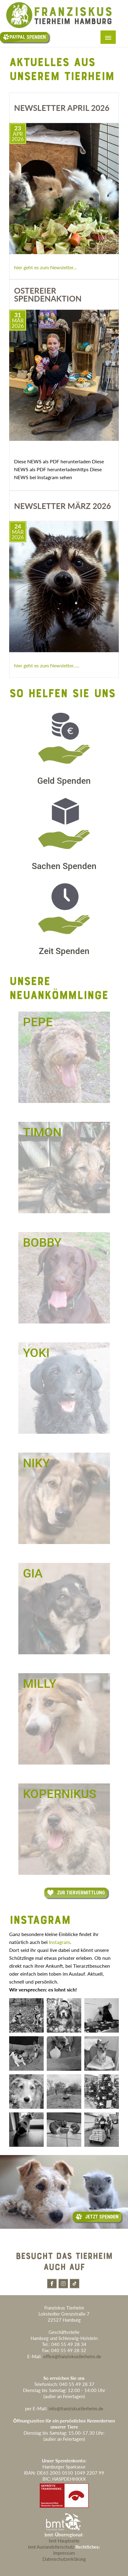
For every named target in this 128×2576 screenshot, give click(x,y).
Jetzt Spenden (97, 2217)
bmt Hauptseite (64, 2540)
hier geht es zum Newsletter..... (46, 665)
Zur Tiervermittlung (76, 1893)
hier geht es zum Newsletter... (45, 267)
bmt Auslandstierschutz (51, 2546)
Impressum (64, 2553)
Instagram (59, 1942)
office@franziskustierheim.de (72, 2356)
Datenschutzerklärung (64, 2559)
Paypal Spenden (24, 37)
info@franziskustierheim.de (76, 2408)
